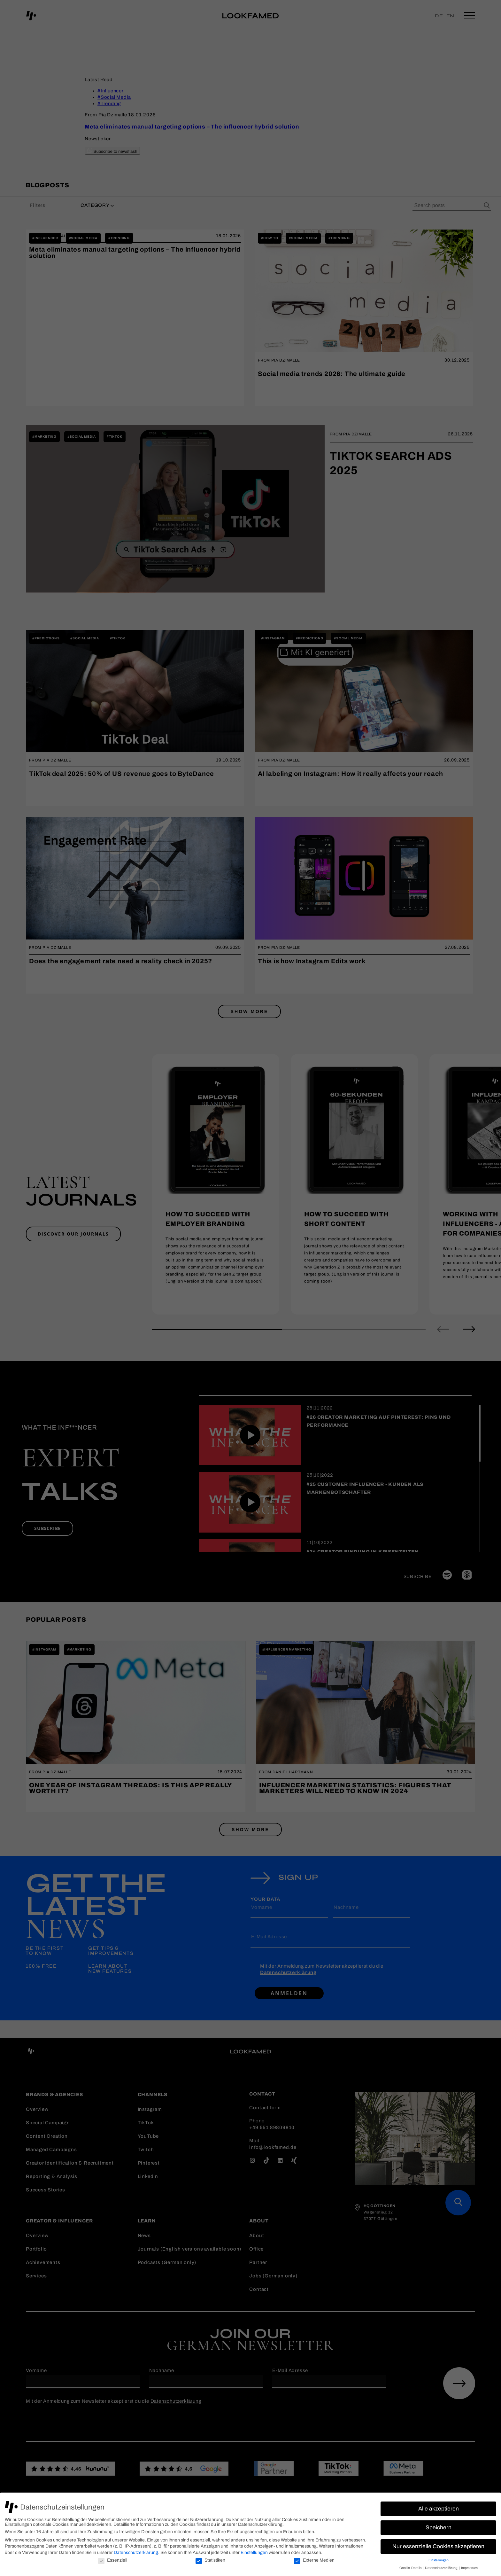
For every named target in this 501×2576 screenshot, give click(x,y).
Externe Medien (314, 2560)
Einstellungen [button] (438, 2560)
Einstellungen (254, 2552)
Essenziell (112, 2560)
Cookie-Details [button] (410, 2568)
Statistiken (210, 2560)
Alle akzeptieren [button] (438, 2509)
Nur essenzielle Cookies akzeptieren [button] (438, 2546)
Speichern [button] (438, 2528)
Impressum (469, 2568)
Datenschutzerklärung (136, 2552)
